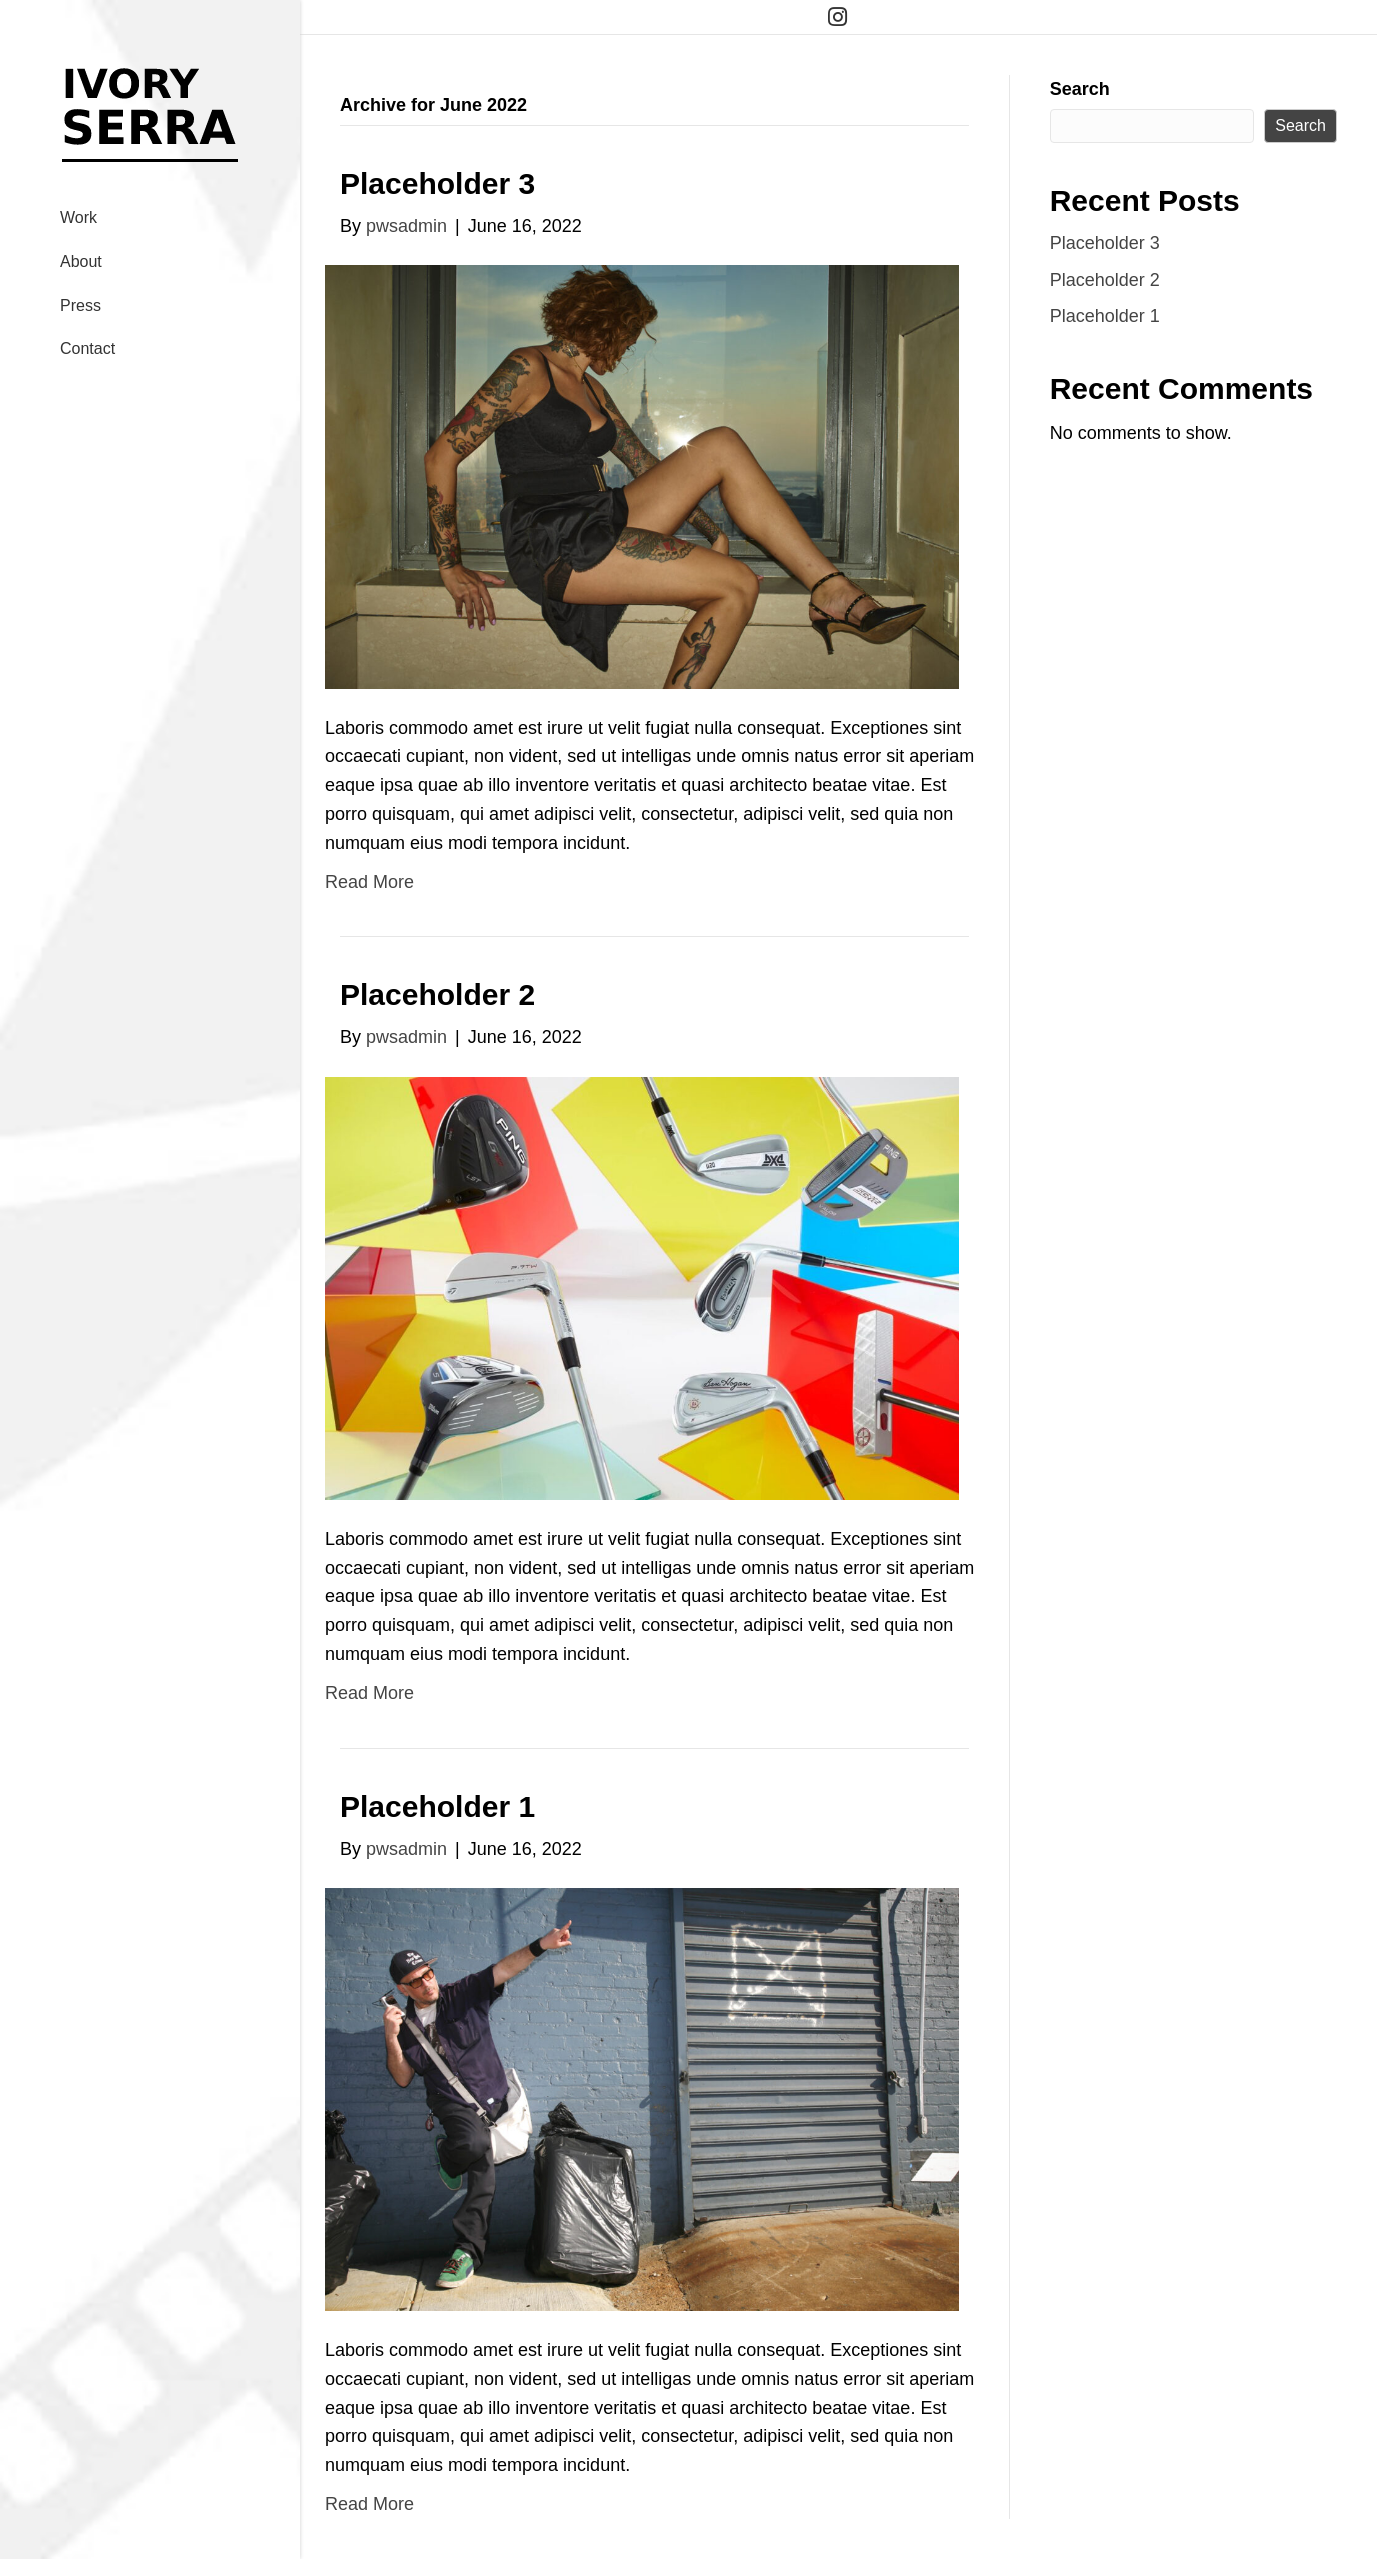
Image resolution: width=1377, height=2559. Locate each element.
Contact (87, 348)
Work (78, 217)
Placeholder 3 (437, 183)
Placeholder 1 (437, 1806)
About (81, 261)
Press (80, 305)
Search (1080, 89)
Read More (369, 882)
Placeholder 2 (437, 994)
